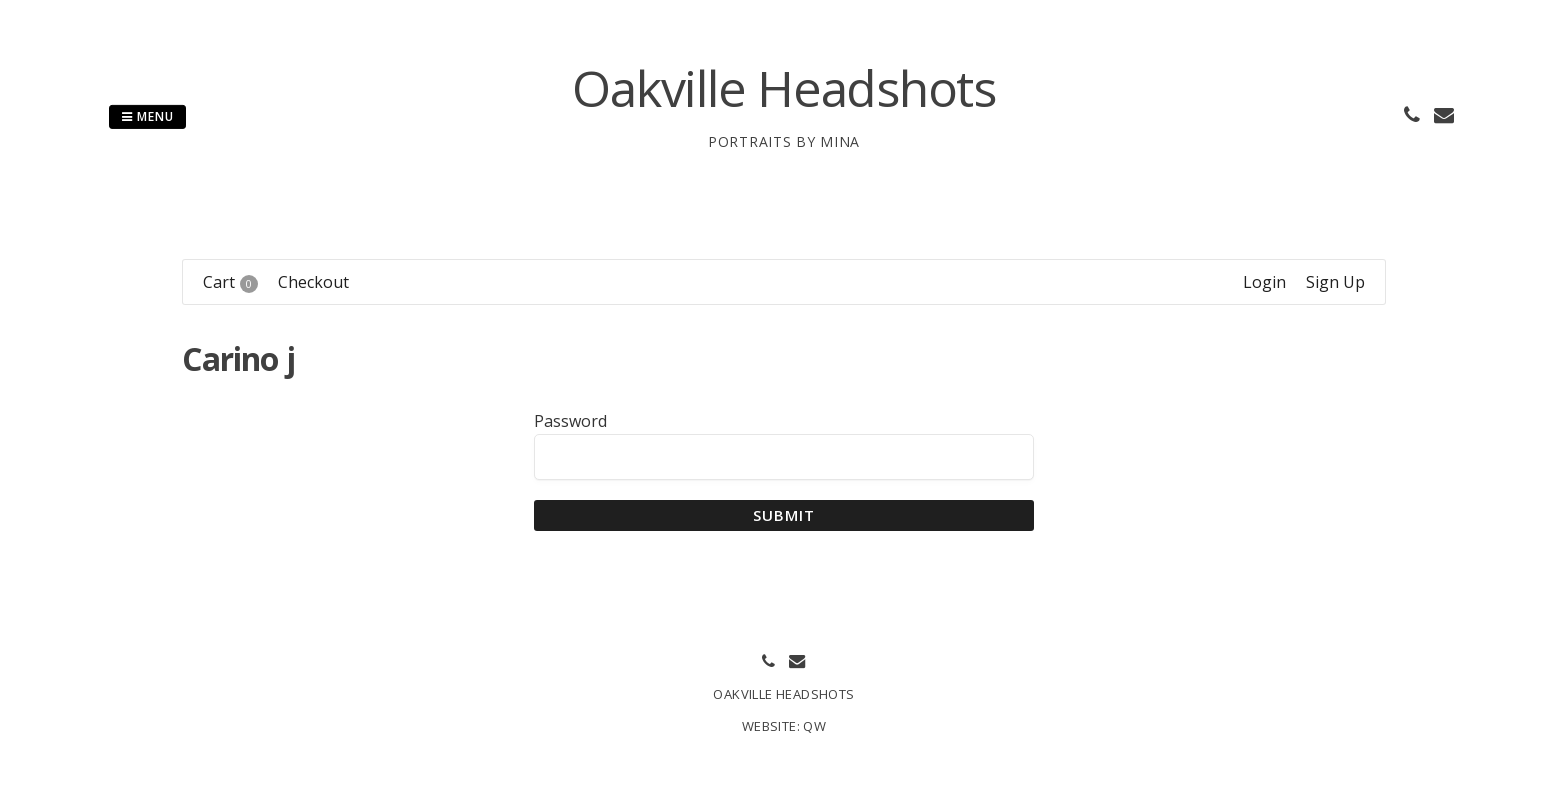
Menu (147, 116)
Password (570, 421)
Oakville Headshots (784, 88)
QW (814, 726)
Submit (784, 515)
